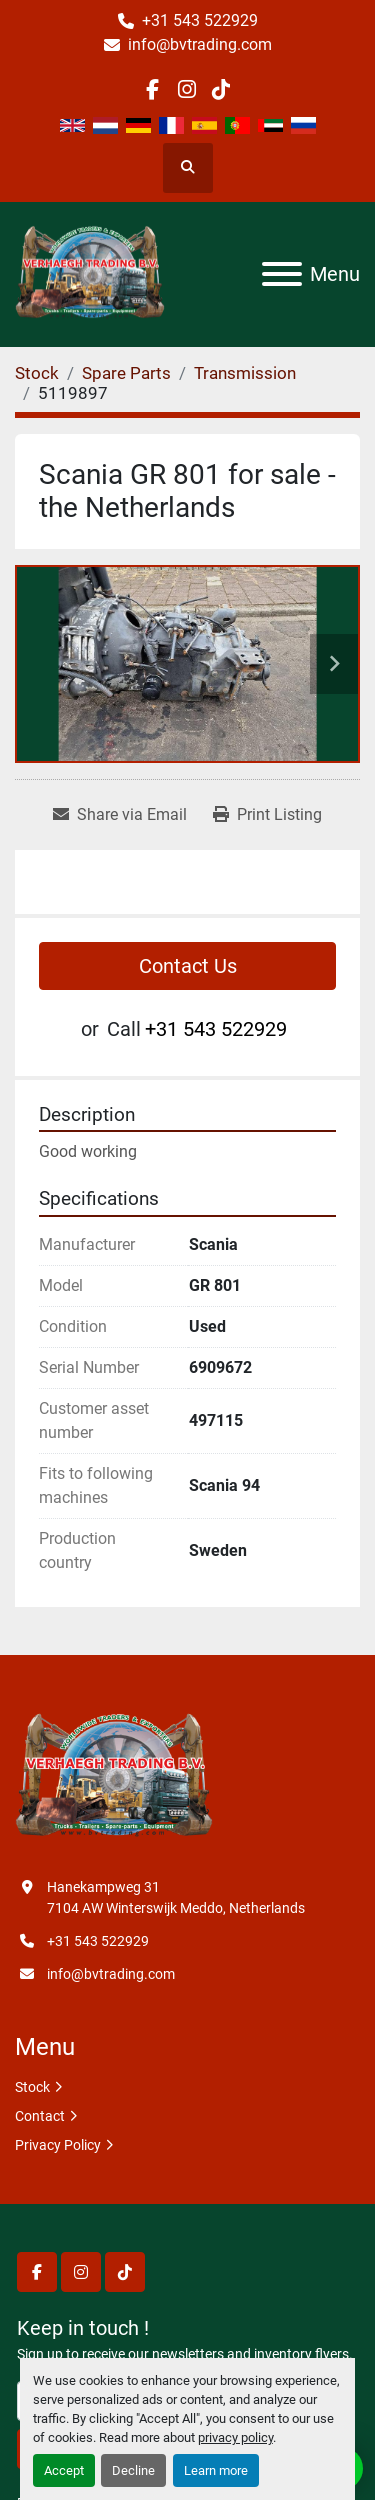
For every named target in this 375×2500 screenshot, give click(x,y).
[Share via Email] (120, 815)
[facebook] (152, 89)
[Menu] (282, 274)
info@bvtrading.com (200, 44)
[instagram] (186, 89)
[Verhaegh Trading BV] (114, 1776)
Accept (64, 2470)
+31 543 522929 (200, 20)
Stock (32, 2087)
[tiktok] (221, 89)
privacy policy (235, 2437)
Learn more (216, 2470)
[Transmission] (245, 373)
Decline (133, 2470)
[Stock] (37, 373)
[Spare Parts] (126, 373)
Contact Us (188, 966)
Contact (40, 2116)
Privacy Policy (58, 2145)
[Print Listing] (267, 815)
